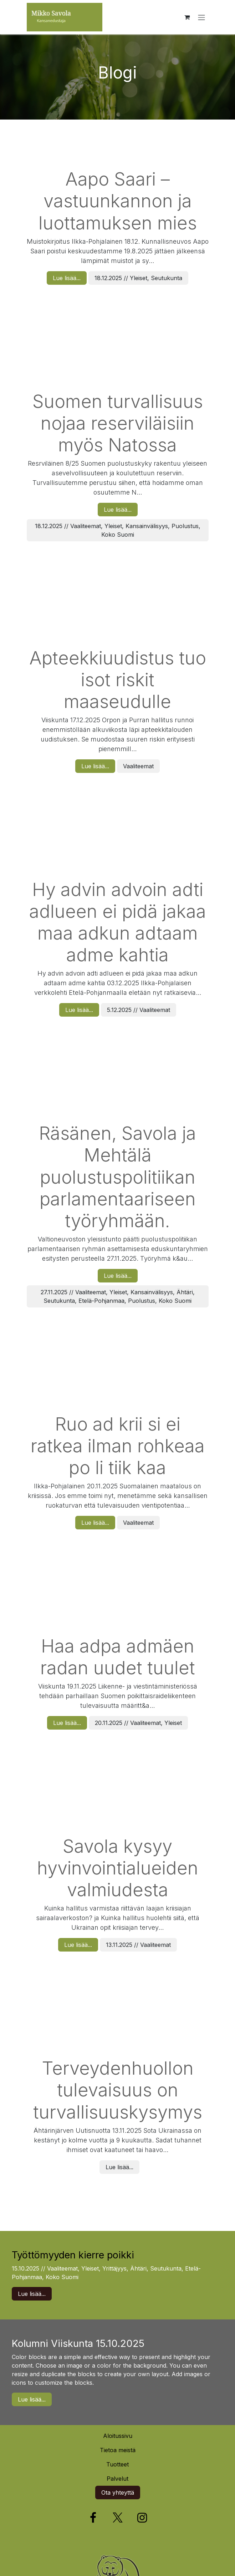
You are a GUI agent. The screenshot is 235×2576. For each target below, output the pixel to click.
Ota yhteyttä (117, 2492)
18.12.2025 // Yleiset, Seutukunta (138, 278)
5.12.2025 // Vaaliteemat (138, 1009)
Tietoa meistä (118, 2450)
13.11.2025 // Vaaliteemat (138, 1944)
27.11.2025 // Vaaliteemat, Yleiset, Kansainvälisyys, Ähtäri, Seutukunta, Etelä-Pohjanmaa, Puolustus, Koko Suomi (118, 1296)
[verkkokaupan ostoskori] (187, 17)
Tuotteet (117, 2464)
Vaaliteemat (138, 766)
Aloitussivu (117, 2435)
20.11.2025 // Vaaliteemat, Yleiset (138, 1722)
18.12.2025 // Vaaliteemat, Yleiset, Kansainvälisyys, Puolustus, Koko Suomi (117, 530)
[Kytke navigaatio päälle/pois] (201, 17)
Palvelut (117, 2478)
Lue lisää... (67, 278)
